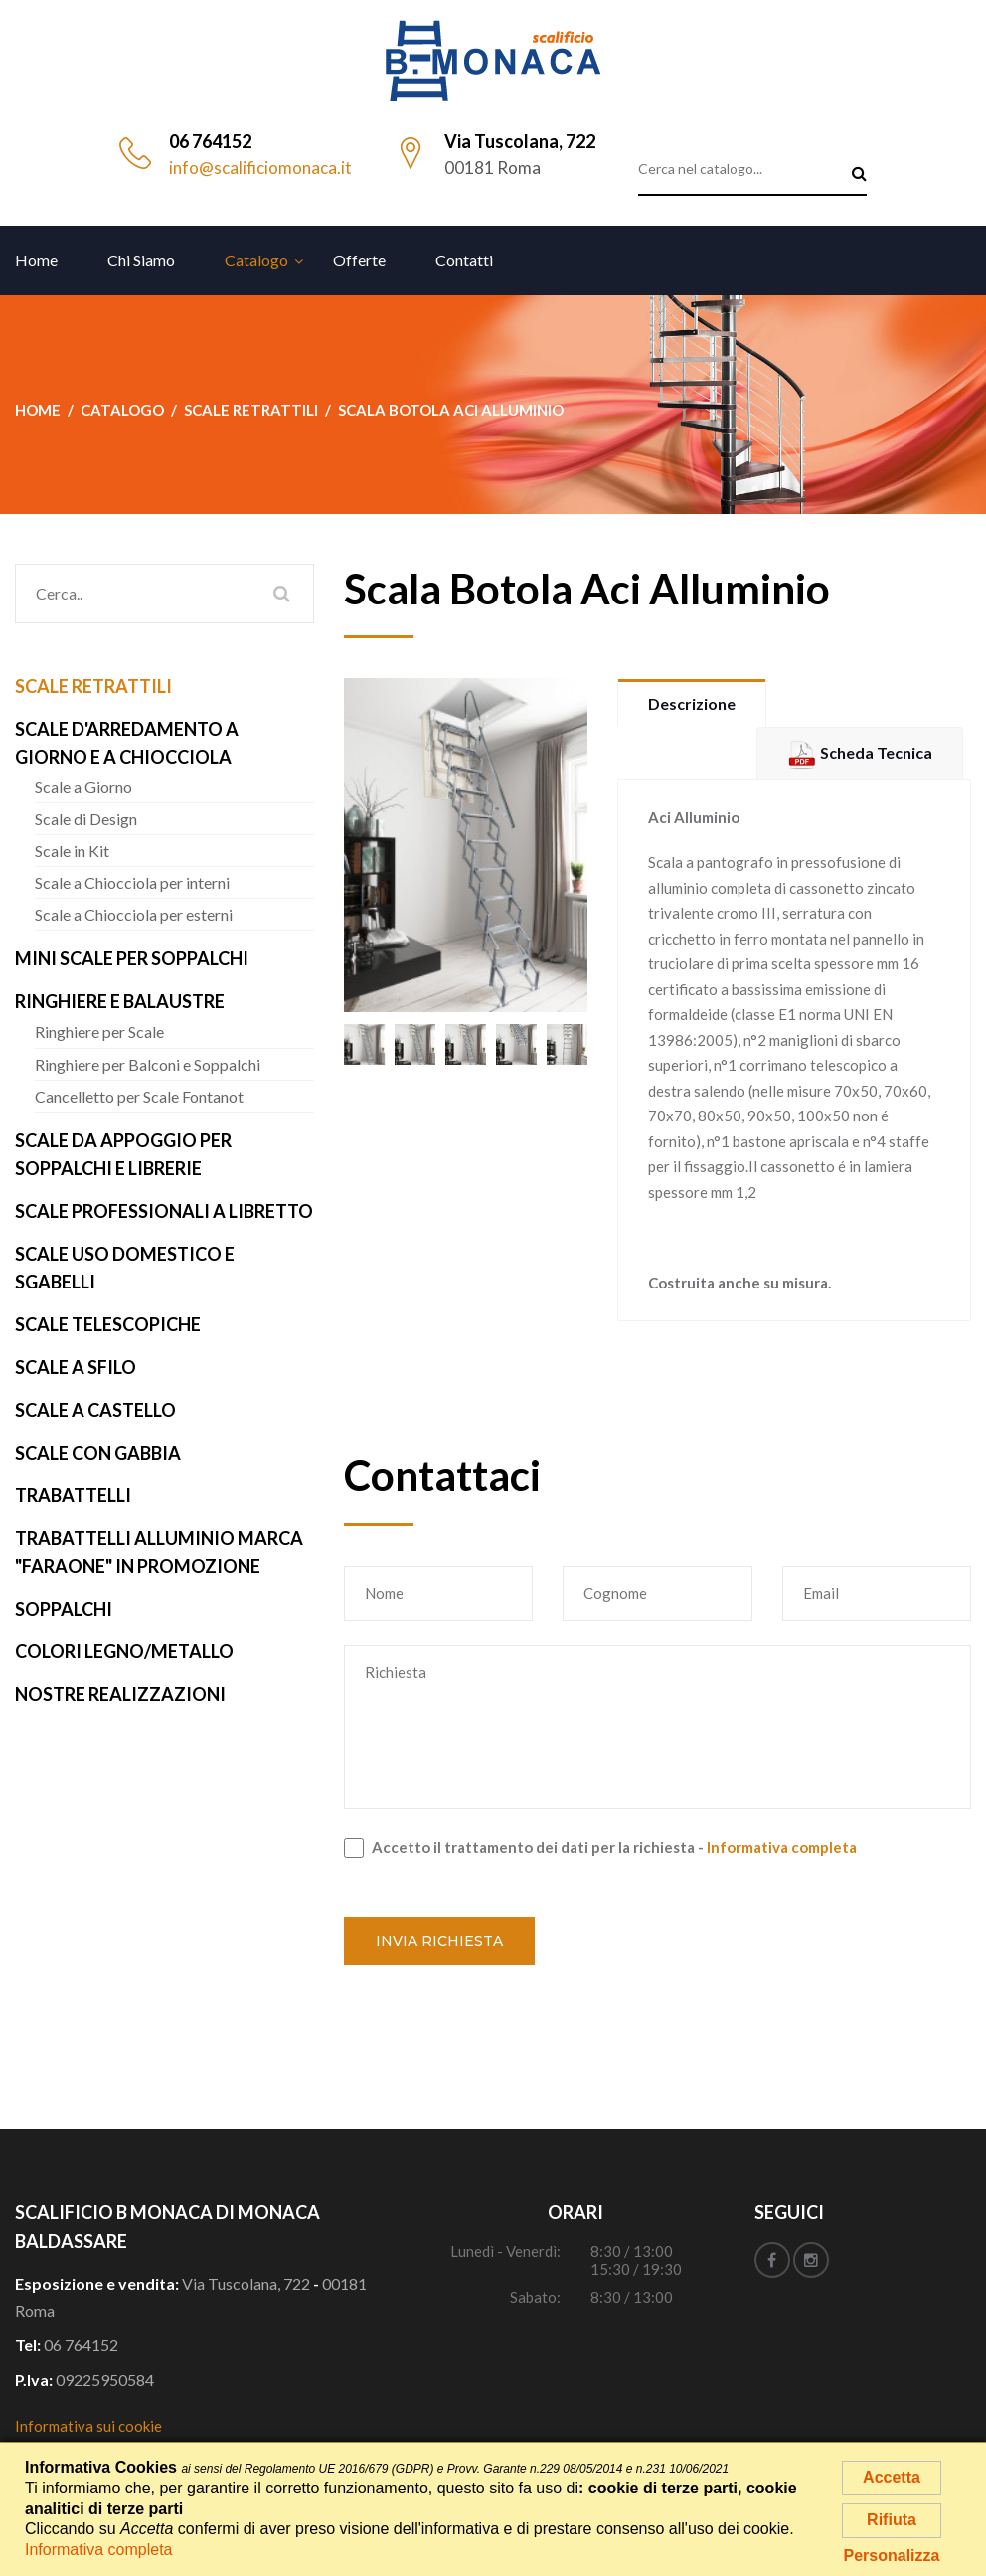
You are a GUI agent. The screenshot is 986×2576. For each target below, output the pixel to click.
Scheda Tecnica (859, 752)
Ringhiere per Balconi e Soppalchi (147, 1064)
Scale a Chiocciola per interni (132, 882)
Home (36, 260)
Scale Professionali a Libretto (164, 1211)
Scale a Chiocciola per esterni (134, 914)
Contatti (464, 260)
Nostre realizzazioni (120, 1694)
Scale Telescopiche (108, 1324)
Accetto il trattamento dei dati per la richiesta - (600, 1848)
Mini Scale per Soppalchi (131, 958)
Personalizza (892, 2555)
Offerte (359, 260)
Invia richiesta (439, 1941)
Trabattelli (73, 1495)
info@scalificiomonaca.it (260, 167)
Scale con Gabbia (98, 1452)
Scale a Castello (95, 1410)
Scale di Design (86, 818)
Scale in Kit (72, 850)
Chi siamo (141, 260)
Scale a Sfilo (75, 1367)
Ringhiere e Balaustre (120, 1001)
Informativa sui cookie (88, 2426)
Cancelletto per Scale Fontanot (139, 1096)
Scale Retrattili (93, 686)
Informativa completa (782, 1847)
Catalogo (256, 260)
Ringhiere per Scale (99, 1031)
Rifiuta (891, 2519)
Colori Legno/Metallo (124, 1651)
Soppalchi (63, 1609)
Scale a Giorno (83, 786)
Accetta (891, 2477)
